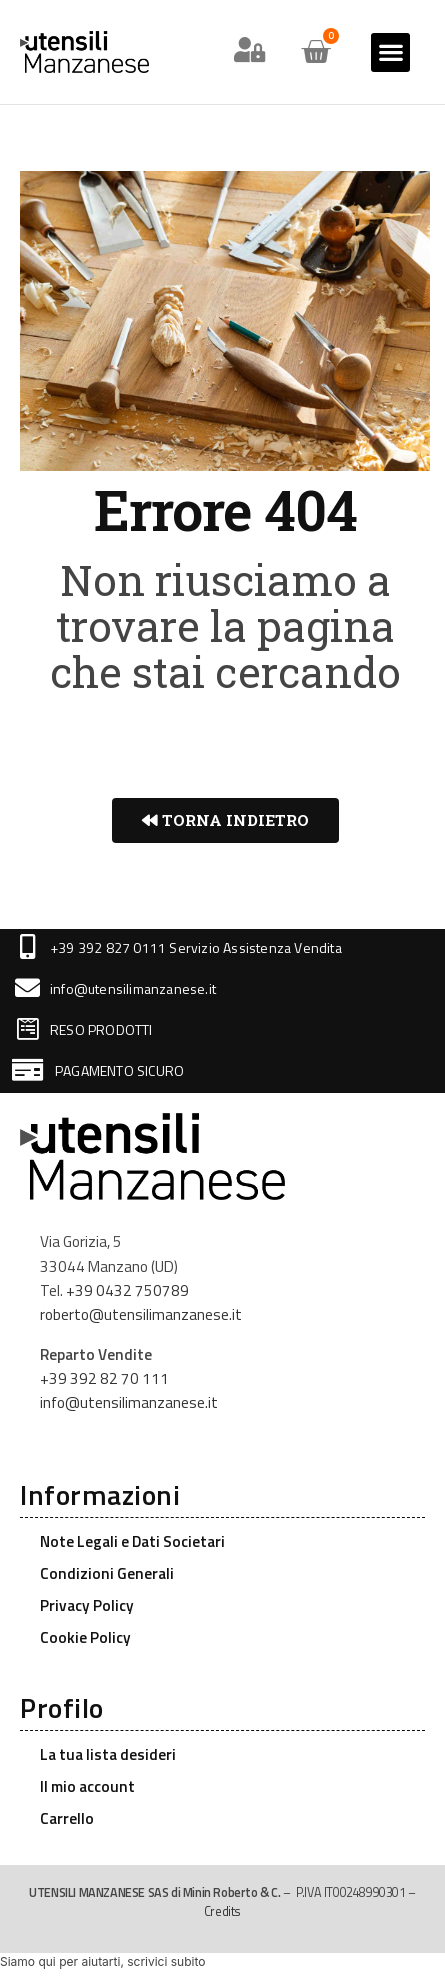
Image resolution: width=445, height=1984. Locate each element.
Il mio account (87, 1786)
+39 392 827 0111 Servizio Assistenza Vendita (196, 947)
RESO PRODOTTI (101, 1029)
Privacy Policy (87, 1605)
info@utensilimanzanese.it (133, 988)
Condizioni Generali (107, 1573)
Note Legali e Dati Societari (132, 1541)
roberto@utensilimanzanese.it (141, 1314)
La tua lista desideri (108, 1754)
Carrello (67, 1818)
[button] (390, 52)
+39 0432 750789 (127, 1290)
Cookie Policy (85, 1637)
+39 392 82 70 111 (104, 1378)
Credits (222, 1911)
